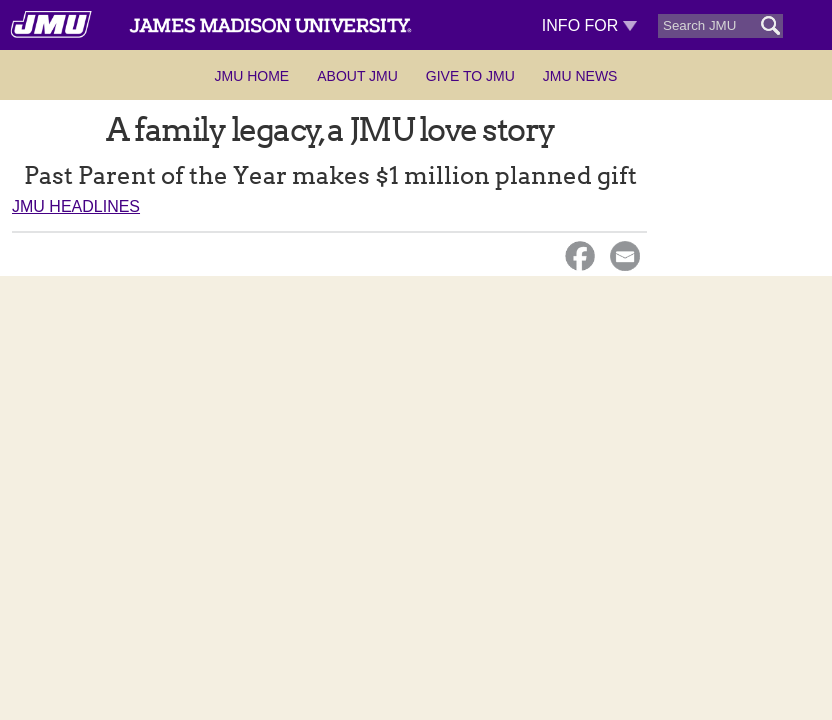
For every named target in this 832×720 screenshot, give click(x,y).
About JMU (357, 76)
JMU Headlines (76, 206)
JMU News (580, 76)
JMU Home (252, 76)
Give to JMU (470, 76)
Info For (589, 25)
